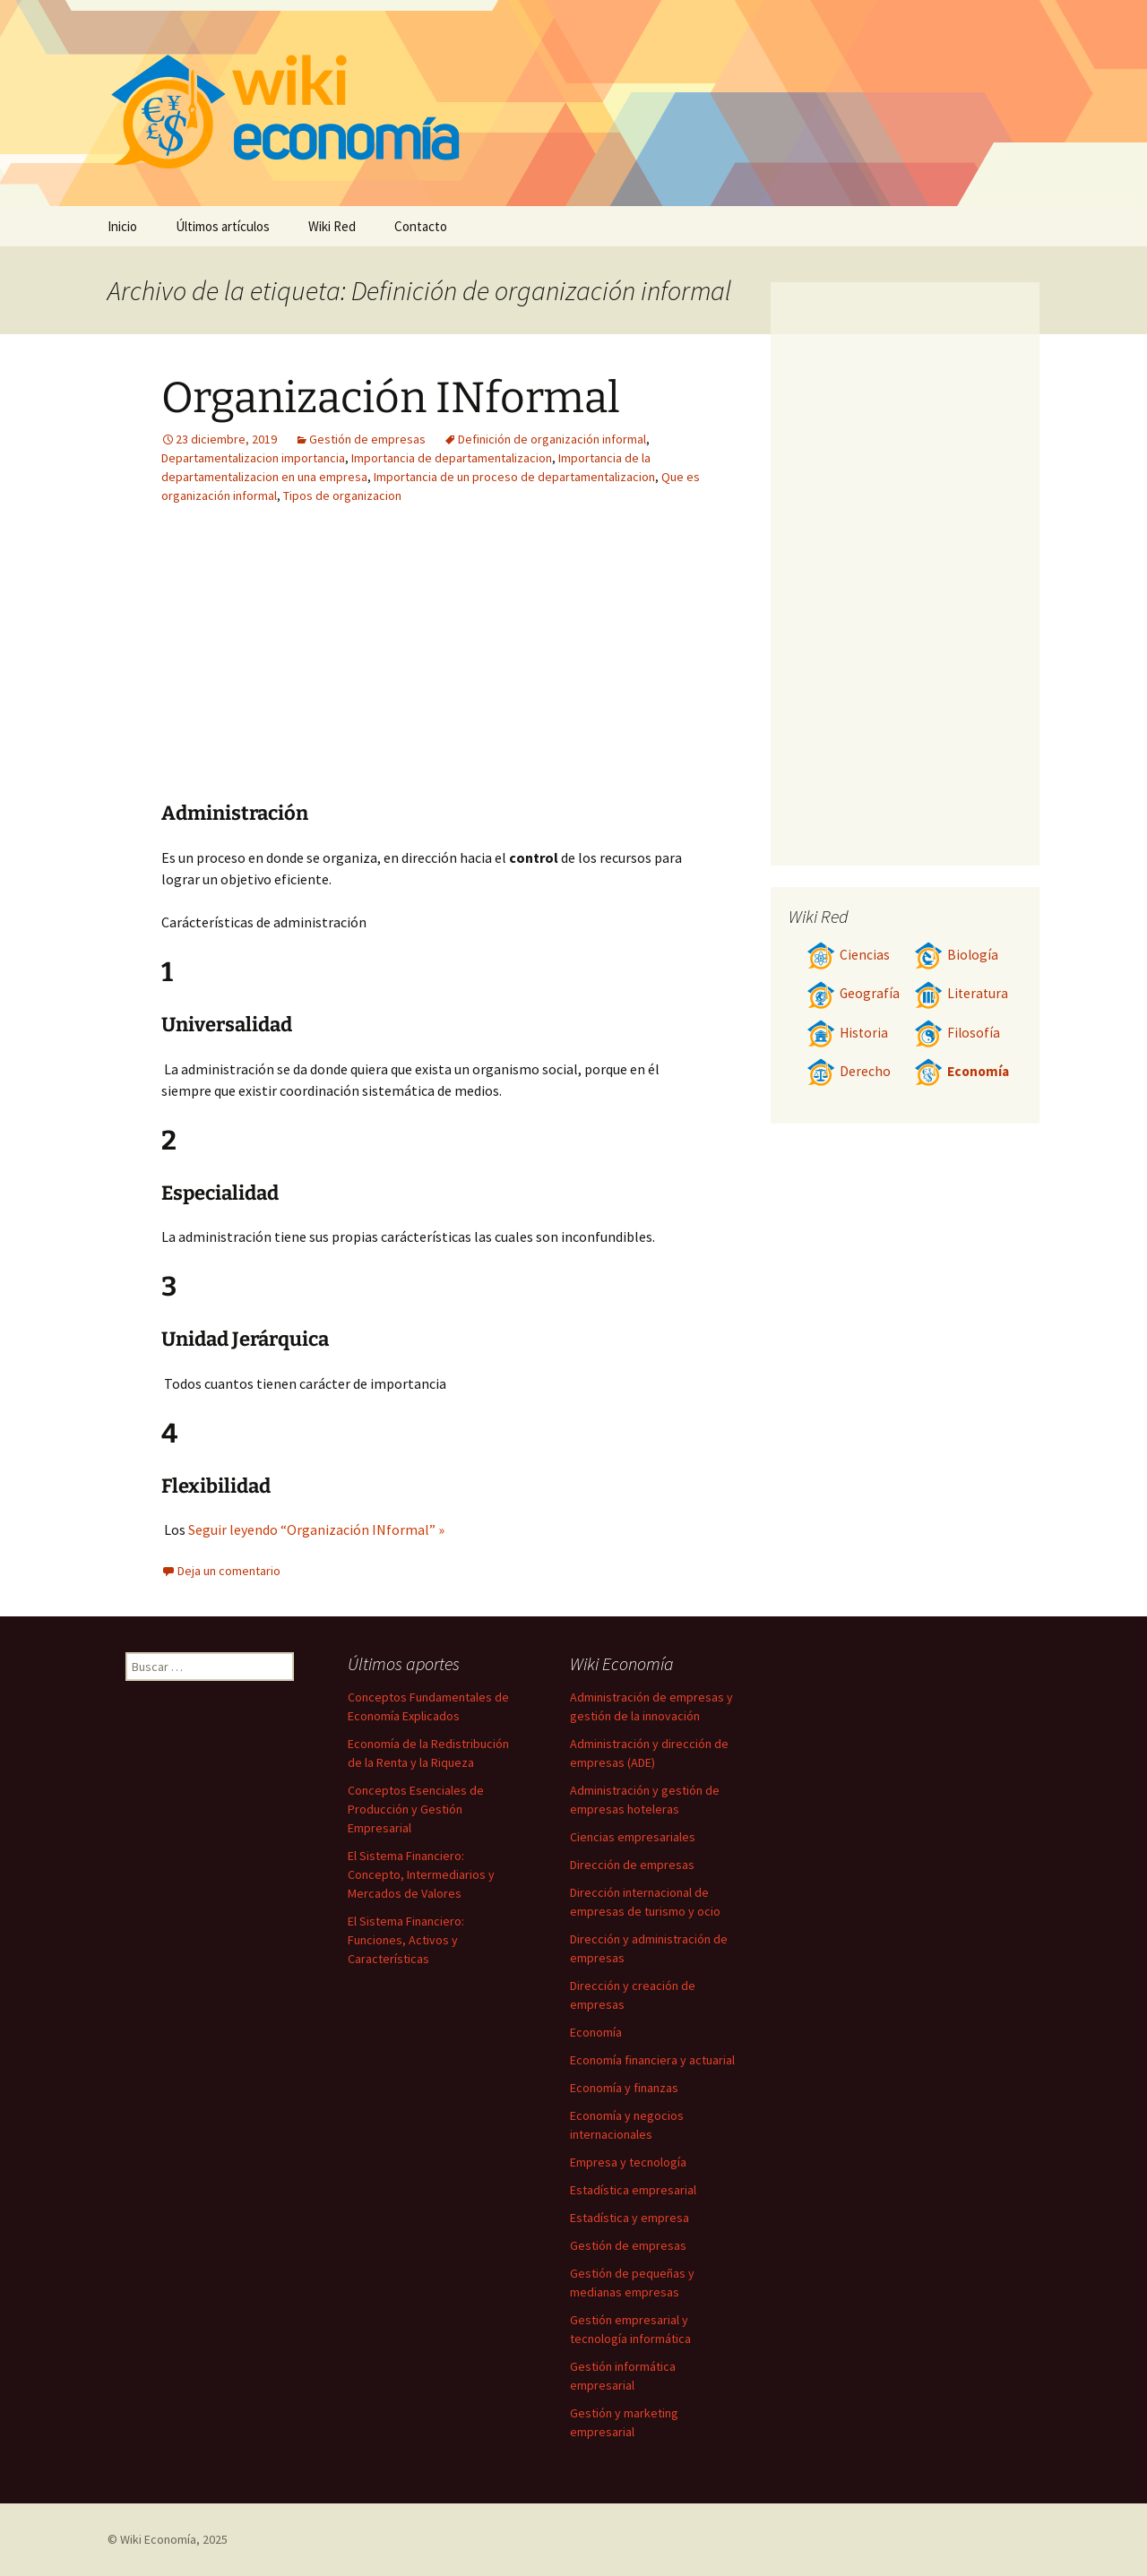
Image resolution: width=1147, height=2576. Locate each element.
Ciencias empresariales (632, 1837)
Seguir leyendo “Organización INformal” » (316, 1529)
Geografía (853, 993)
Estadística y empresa (629, 2218)
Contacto (420, 226)
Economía (961, 1071)
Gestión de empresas (367, 439)
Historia (847, 1032)
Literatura (961, 993)
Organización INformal (390, 398)
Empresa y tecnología (628, 2162)
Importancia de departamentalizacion (451, 458)
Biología (956, 954)
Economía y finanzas (624, 2088)
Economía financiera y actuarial (652, 2060)
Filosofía (957, 1032)
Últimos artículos (223, 226)
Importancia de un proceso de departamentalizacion (514, 477)
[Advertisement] (543, 666)
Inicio (122, 226)
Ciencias (848, 954)
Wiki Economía (158, 2539)
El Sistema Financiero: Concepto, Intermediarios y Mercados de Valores (421, 1874)
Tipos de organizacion (342, 495)
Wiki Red (332, 226)
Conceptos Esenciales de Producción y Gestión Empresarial (416, 1809)
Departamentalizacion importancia (253, 458)
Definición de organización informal (552, 439)
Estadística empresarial (633, 2190)
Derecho (848, 1071)
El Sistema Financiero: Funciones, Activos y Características (406, 1940)
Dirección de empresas (632, 1865)
